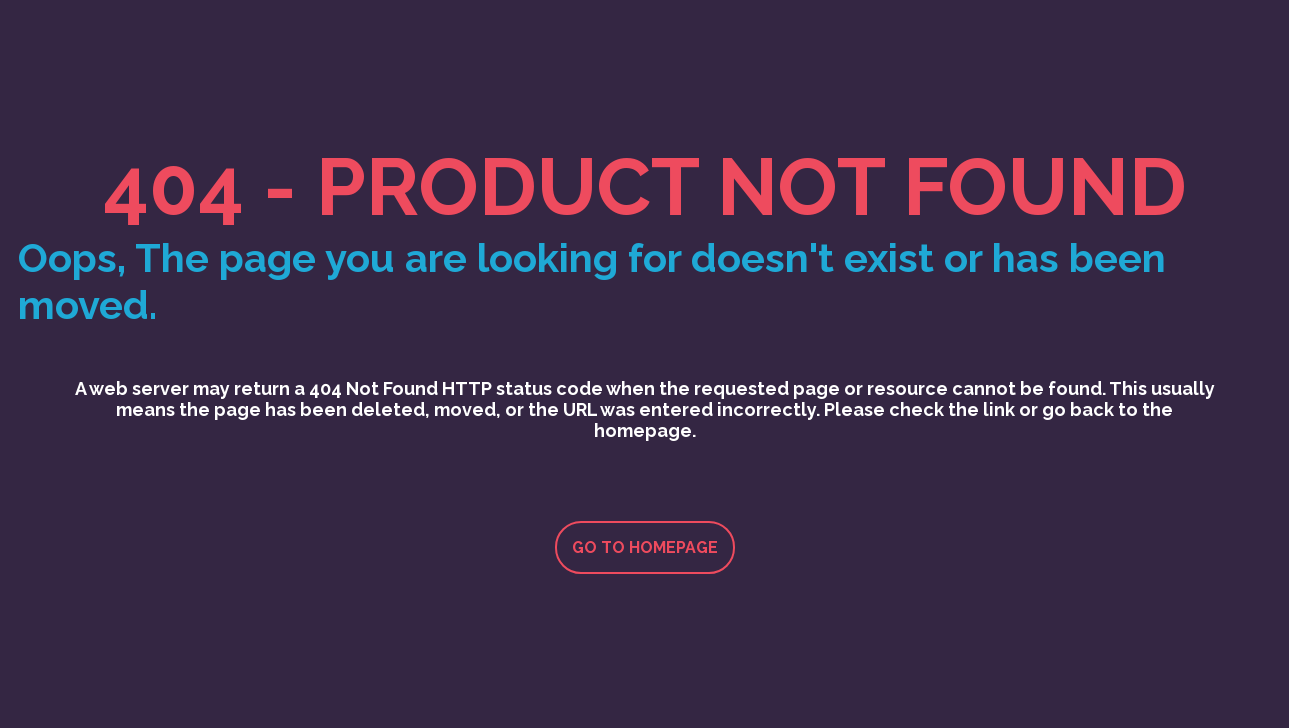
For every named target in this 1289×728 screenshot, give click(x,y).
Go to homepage (645, 547)
